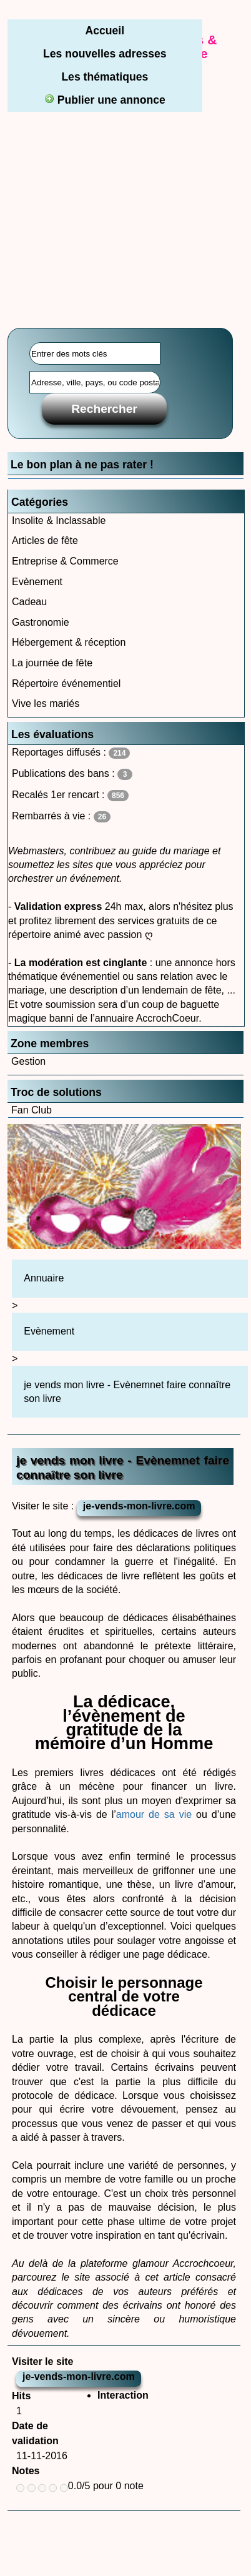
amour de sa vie (154, 1814)
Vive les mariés (45, 703)
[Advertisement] (124, 192)
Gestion (28, 1061)
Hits (21, 2396)
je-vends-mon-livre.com (139, 1506)
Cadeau (29, 601)
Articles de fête (45, 540)
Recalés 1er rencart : (70, 795)
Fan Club (31, 1110)
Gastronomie (40, 622)
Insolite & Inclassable (59, 520)
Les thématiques (104, 77)
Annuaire (44, 1278)
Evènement (37, 581)
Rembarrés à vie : (61, 816)
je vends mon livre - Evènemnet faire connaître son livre (127, 1391)
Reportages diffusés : (71, 753)
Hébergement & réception (69, 642)
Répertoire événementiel (66, 683)
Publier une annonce (104, 100)
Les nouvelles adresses (105, 53)
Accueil (105, 30)
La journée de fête (52, 663)
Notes (25, 2470)
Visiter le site (42, 2361)
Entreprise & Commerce (65, 561)
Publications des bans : (72, 774)
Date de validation (35, 2433)
